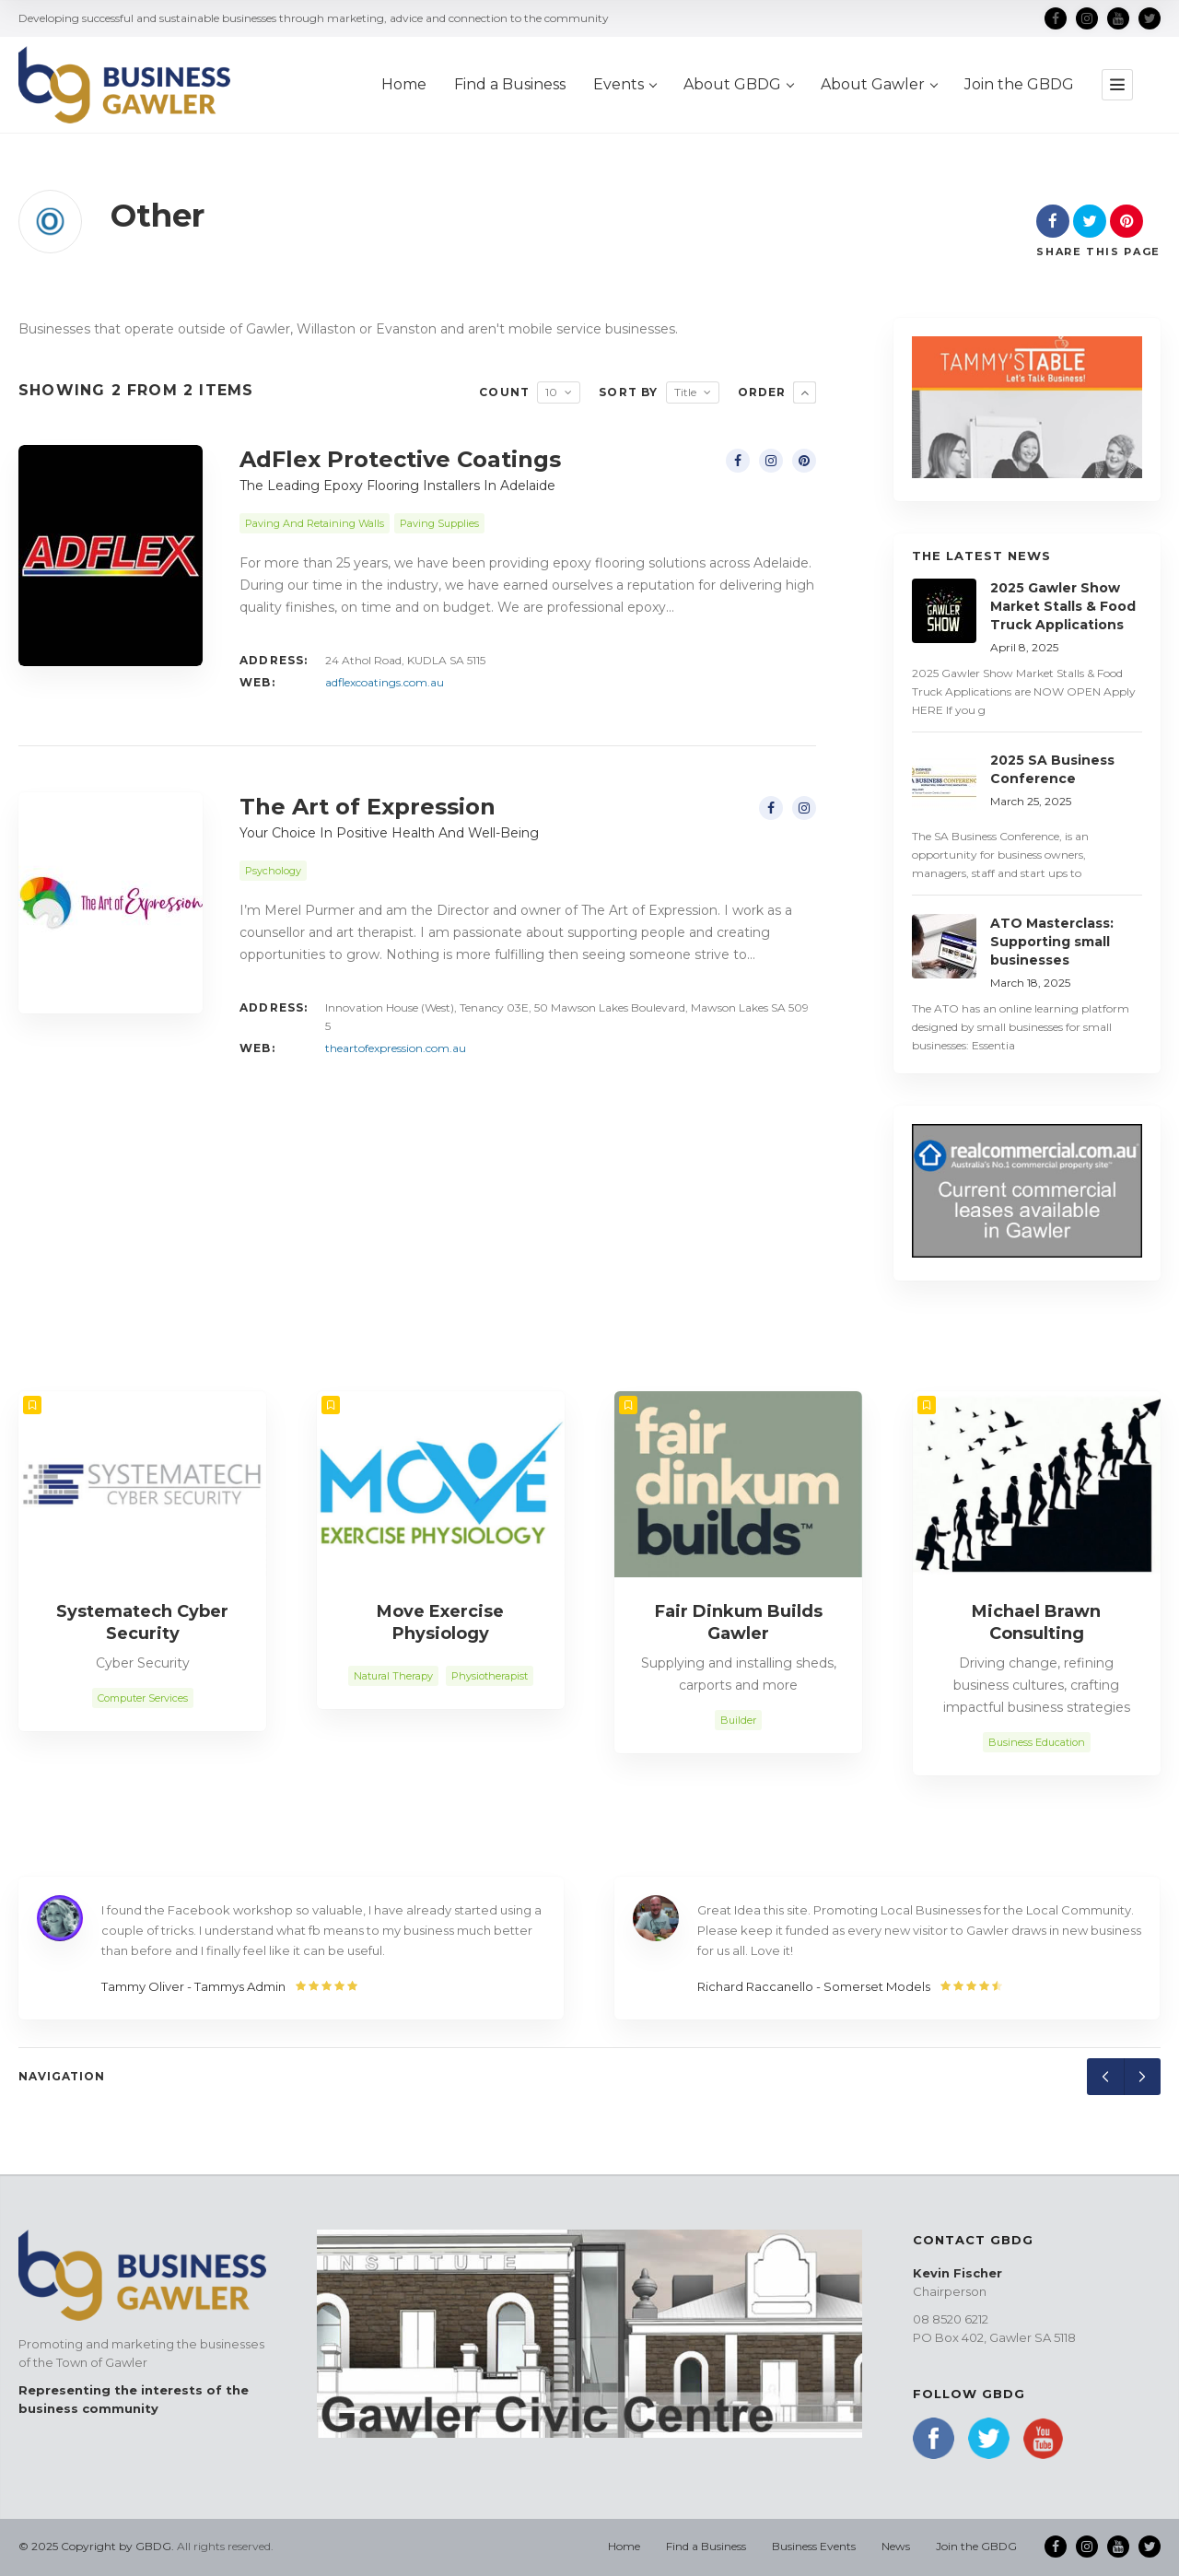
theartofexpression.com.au (395, 1048)
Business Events (814, 2546)
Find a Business (706, 2546)
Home (624, 2546)
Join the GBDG (976, 2546)
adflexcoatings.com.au (384, 682)
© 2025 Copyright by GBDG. (96, 2546)
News (895, 2546)
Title (685, 392)
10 (551, 392)
